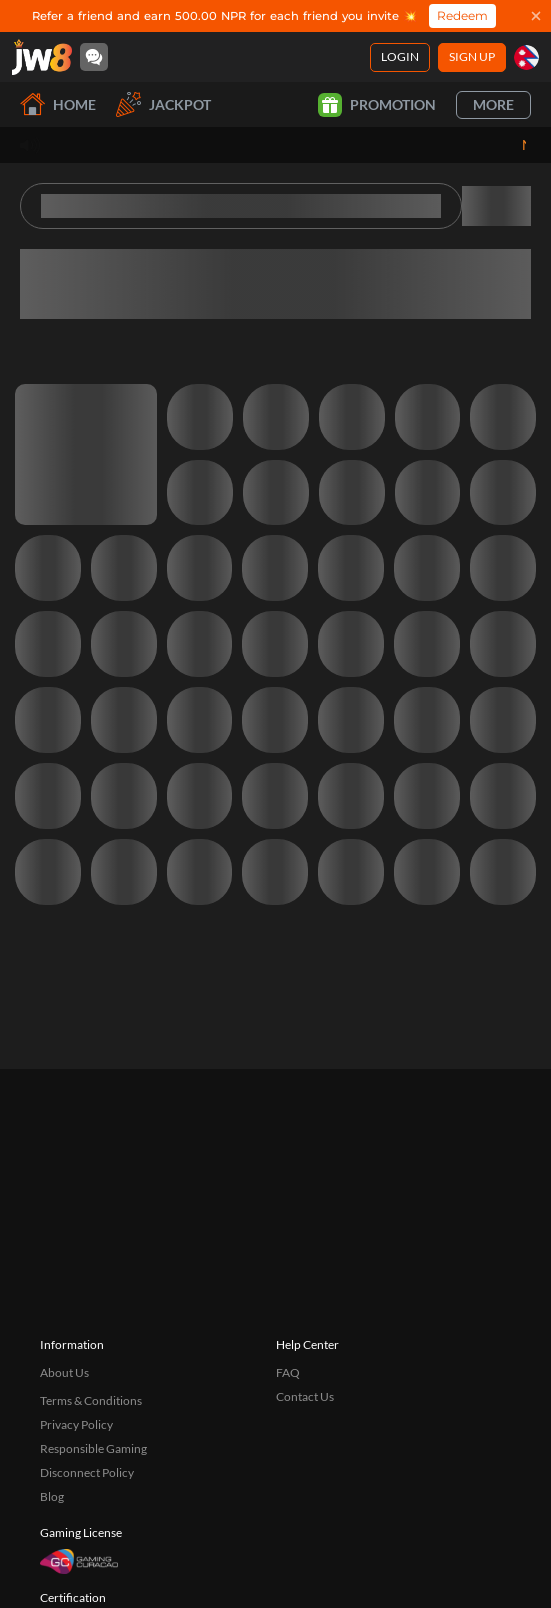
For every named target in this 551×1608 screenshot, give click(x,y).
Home (58, 104)
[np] (526, 57)
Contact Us (305, 1496)
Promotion (377, 105)
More (493, 104)
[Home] (42, 57)
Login (400, 56)
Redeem (462, 15)
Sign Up (472, 56)
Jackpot (163, 104)
